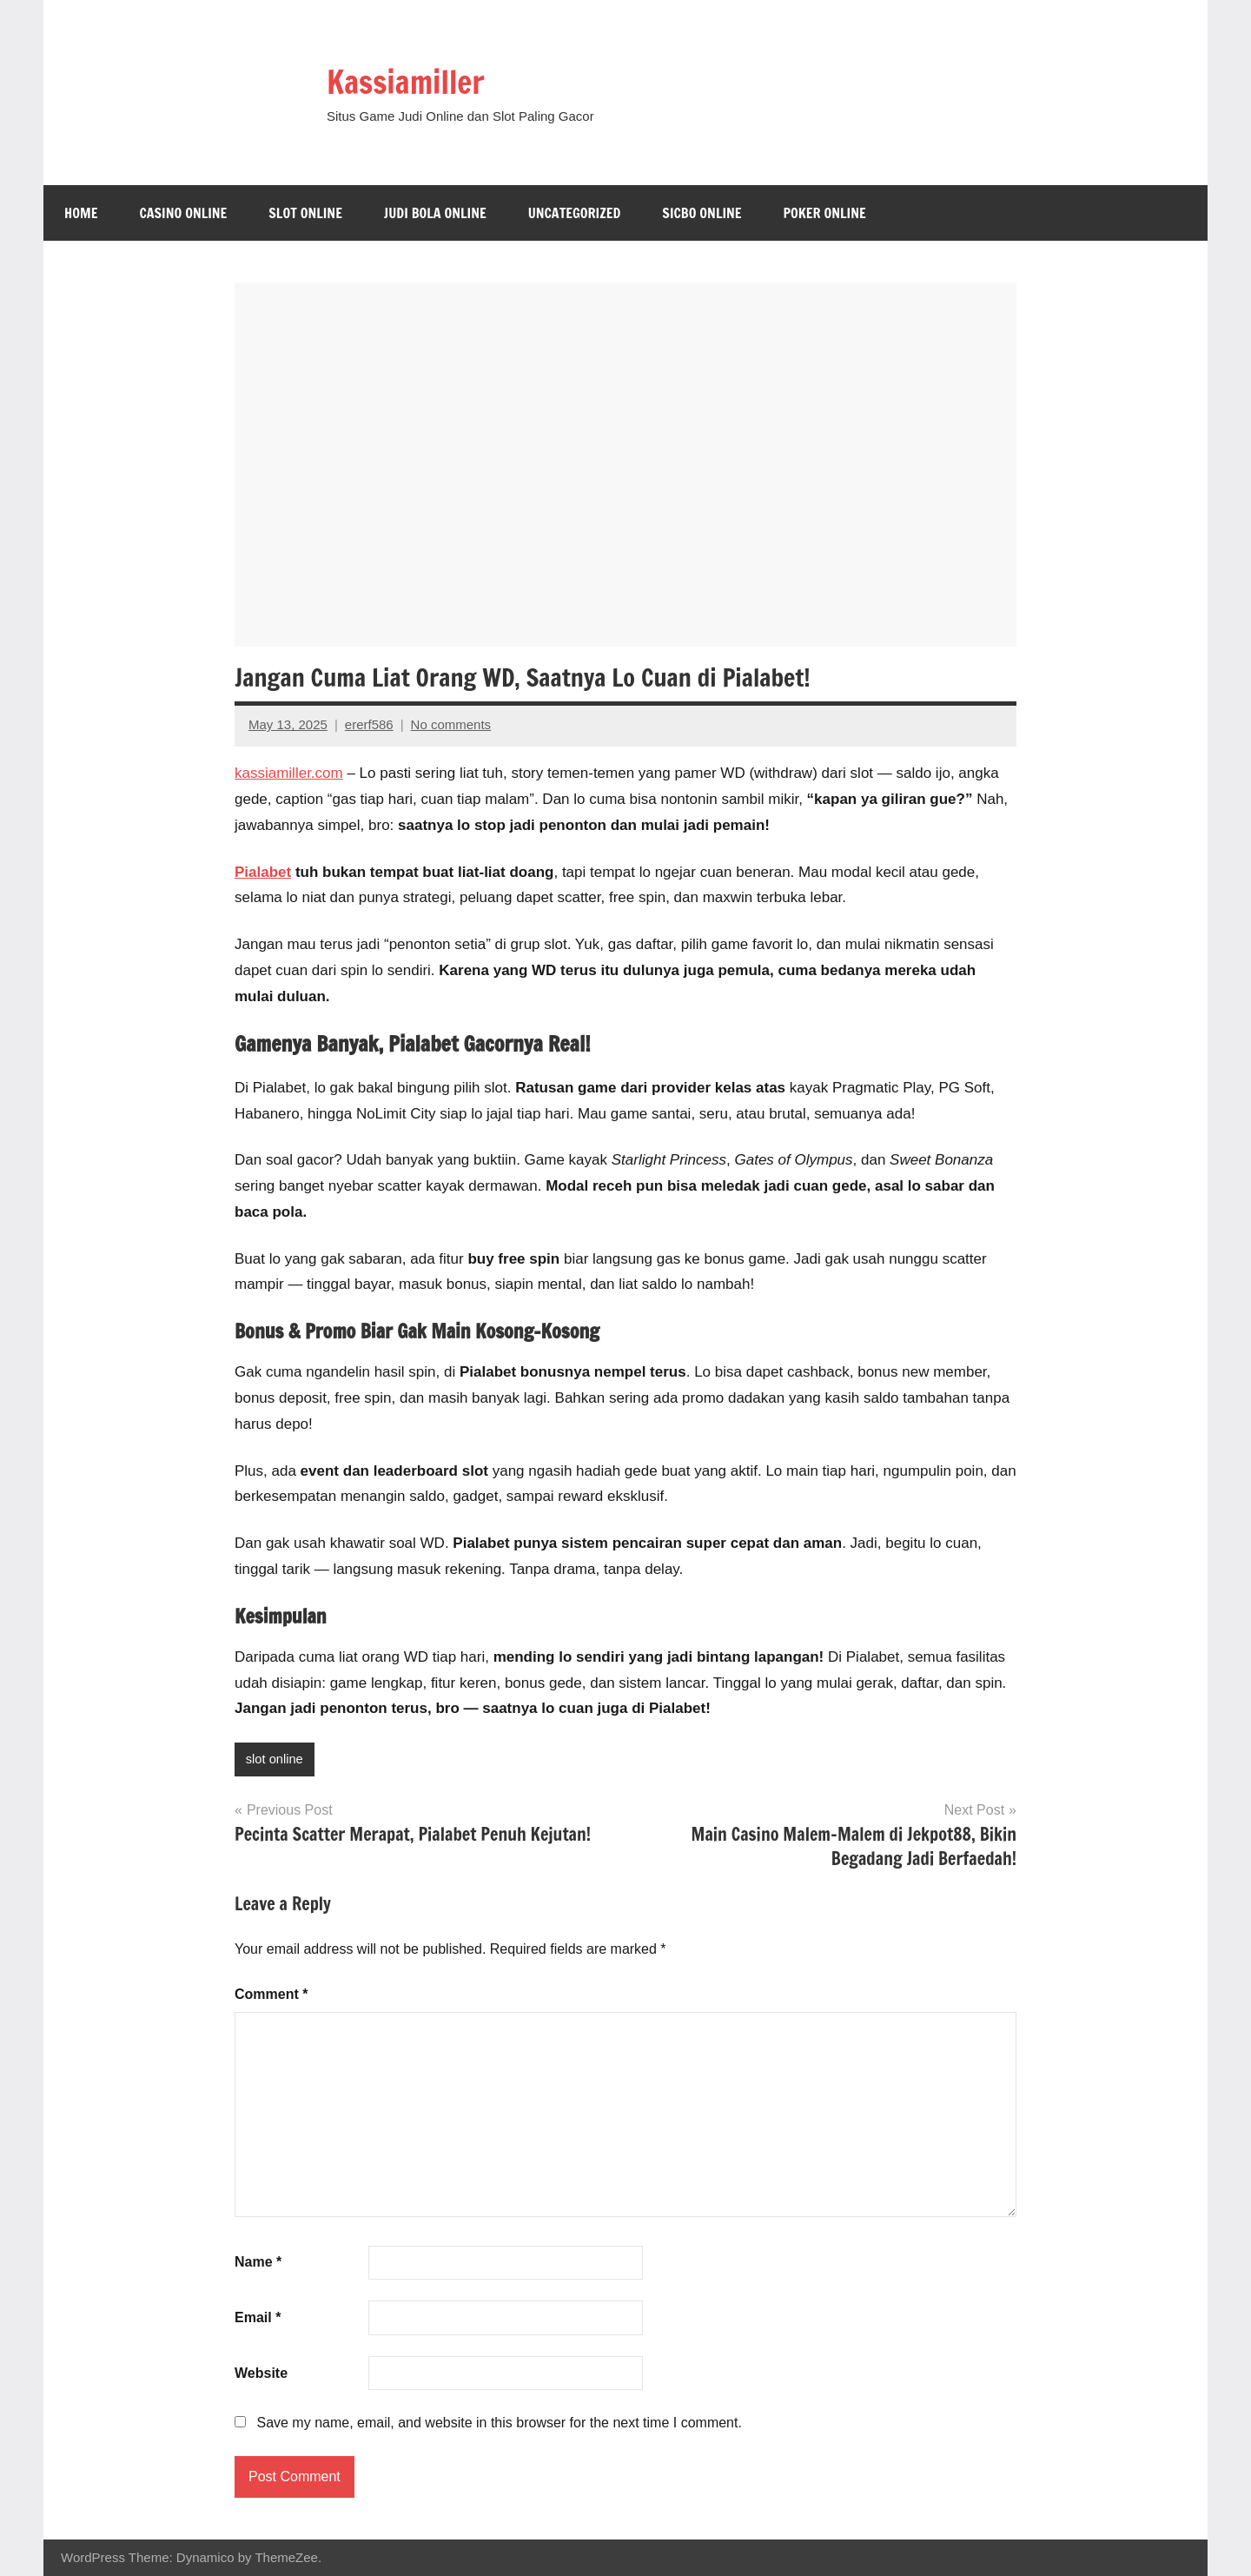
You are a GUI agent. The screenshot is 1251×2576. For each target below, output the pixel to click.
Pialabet (263, 872)
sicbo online (701, 212)
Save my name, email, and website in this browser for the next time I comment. (498, 2423)
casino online (183, 212)
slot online (305, 212)
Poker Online (825, 212)
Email (258, 2318)
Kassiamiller (415, 80)
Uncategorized (574, 212)
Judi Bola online (435, 212)
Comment (271, 1994)
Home (80, 212)
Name (258, 2262)
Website (261, 2373)
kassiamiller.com (289, 773)
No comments (451, 724)
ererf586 (369, 724)
